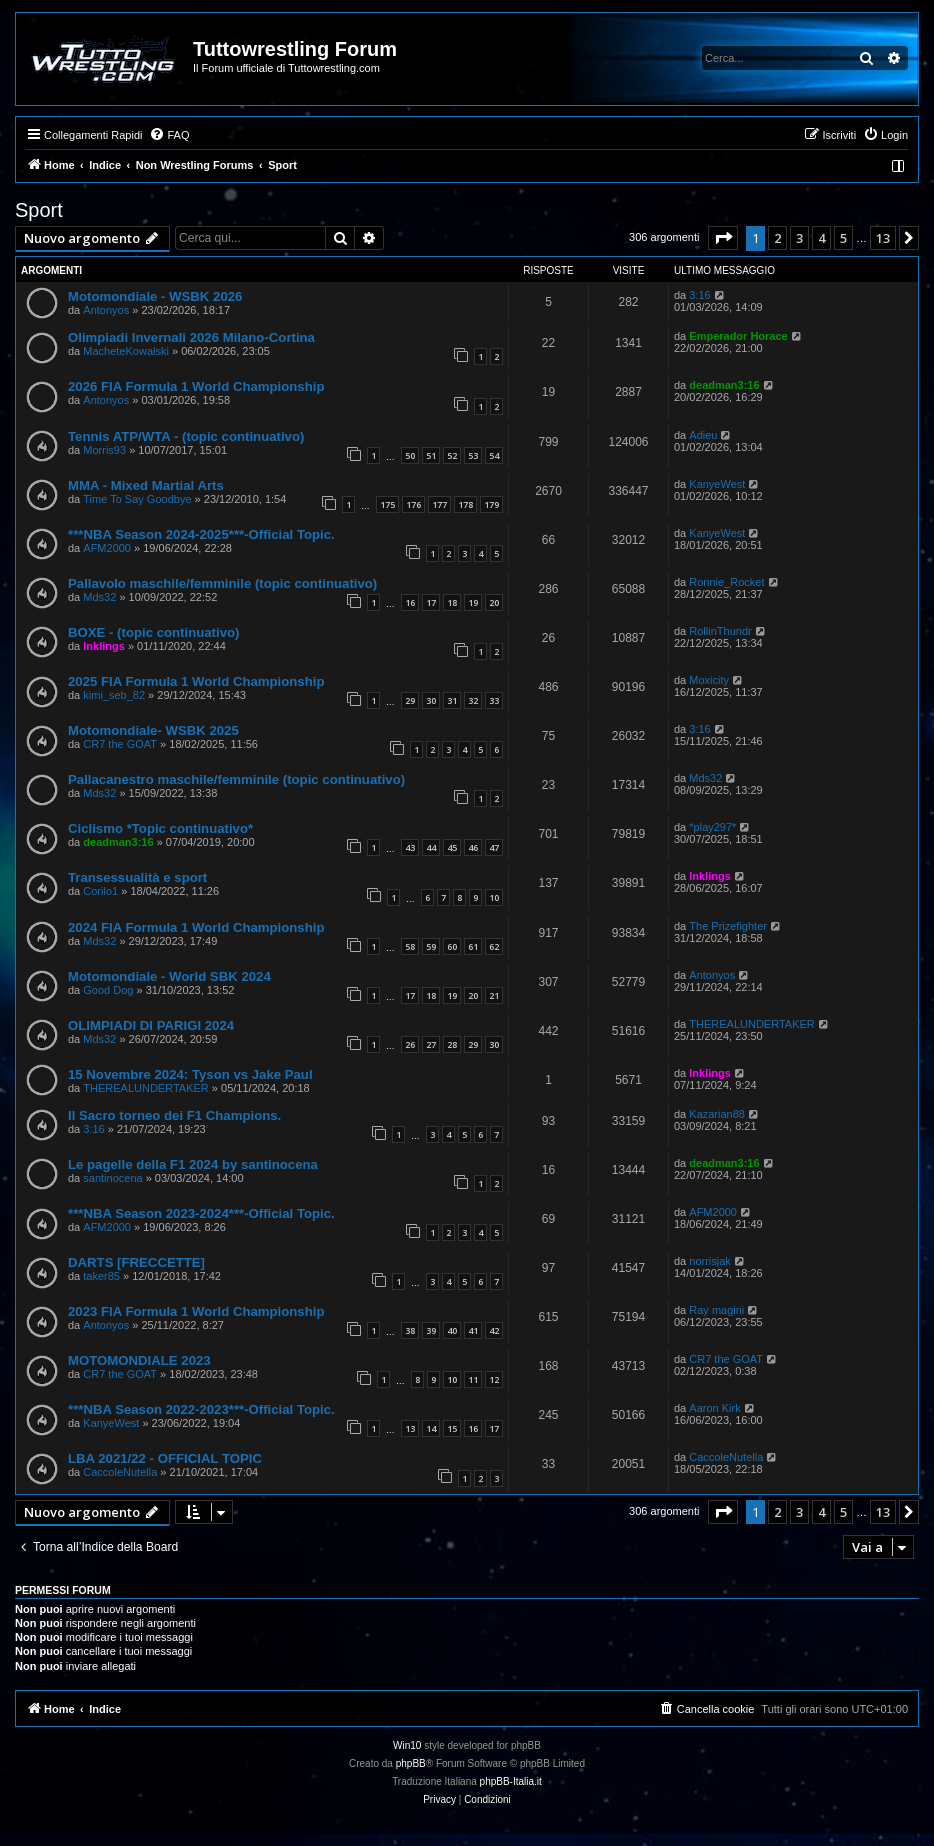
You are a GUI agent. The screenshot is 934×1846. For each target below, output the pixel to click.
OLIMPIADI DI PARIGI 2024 (151, 1025)
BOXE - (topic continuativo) (153, 632)
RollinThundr (720, 631)
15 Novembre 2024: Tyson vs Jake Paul (190, 1074)
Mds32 (99, 597)
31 (452, 700)
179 (491, 504)
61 (473, 946)
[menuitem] (169, 135)
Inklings (104, 646)
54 (494, 455)
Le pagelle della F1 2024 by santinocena (193, 1164)
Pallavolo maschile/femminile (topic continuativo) (222, 583)
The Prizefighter (728, 926)
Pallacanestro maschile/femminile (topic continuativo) (236, 779)
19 (473, 602)
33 (494, 700)
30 (431, 700)
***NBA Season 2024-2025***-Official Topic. (201, 534)
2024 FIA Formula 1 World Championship (196, 927)
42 (494, 1330)
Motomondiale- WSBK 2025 (153, 730)
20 (494, 602)
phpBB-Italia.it (511, 1781)
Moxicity (709, 680)
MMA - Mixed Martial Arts (146, 485)
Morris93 (104, 450)
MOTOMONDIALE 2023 (139, 1360)
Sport (39, 210)
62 (494, 946)
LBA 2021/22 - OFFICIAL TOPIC (165, 1458)
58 (410, 946)
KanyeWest (717, 484)
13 (410, 1428)
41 (473, 1330)
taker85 (101, 1276)
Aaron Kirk (714, 1408)
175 (387, 504)
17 (431, 602)
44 (431, 847)
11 (473, 1379)
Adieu (703, 435)
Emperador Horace (738, 336)
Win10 (407, 1745)
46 (473, 847)
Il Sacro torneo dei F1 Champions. (174, 1115)
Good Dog (108, 990)
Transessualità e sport (137, 877)
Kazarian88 (717, 1114)
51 (431, 455)
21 (494, 995)
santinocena (112, 1178)
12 (494, 1379)
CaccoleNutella (120, 1472)
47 (494, 847)
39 (431, 1330)
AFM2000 (107, 548)
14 (431, 1428)
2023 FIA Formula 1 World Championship (196, 1311)
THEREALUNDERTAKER (752, 1024)
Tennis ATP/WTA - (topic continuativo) (186, 436)
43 (410, 847)
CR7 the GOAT (120, 744)
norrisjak (710, 1261)
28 (452, 1044)
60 (452, 946)
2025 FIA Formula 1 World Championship (196, 681)
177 (439, 504)
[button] (723, 238)
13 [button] (883, 238)
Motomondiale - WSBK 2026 (155, 296)
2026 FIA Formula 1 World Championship (196, 386)
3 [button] (799, 238)
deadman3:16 (724, 385)
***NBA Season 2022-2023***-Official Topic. (201, 1409)
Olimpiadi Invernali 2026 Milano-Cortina (191, 337)
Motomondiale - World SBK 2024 (169, 976)
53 (473, 455)
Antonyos (106, 310)
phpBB (411, 1763)
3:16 (699, 295)
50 (410, 455)
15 (452, 1428)
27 (431, 1044)
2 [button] (777, 238)
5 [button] (843, 238)
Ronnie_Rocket (726, 582)
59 (431, 946)
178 (465, 504)
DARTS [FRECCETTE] (136, 1262)
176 (413, 504)
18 (452, 602)
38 (410, 1330)
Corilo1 (100, 891)
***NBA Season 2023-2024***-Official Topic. (201, 1213)
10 (494, 897)
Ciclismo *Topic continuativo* (160, 828)
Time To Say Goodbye (137, 499)
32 (473, 700)
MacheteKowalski (126, 351)
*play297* (712, 827)
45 (452, 847)
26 (410, 1044)
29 (410, 700)
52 (452, 455)
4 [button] (821, 238)
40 (452, 1330)
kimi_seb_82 (114, 695)
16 (410, 602)
